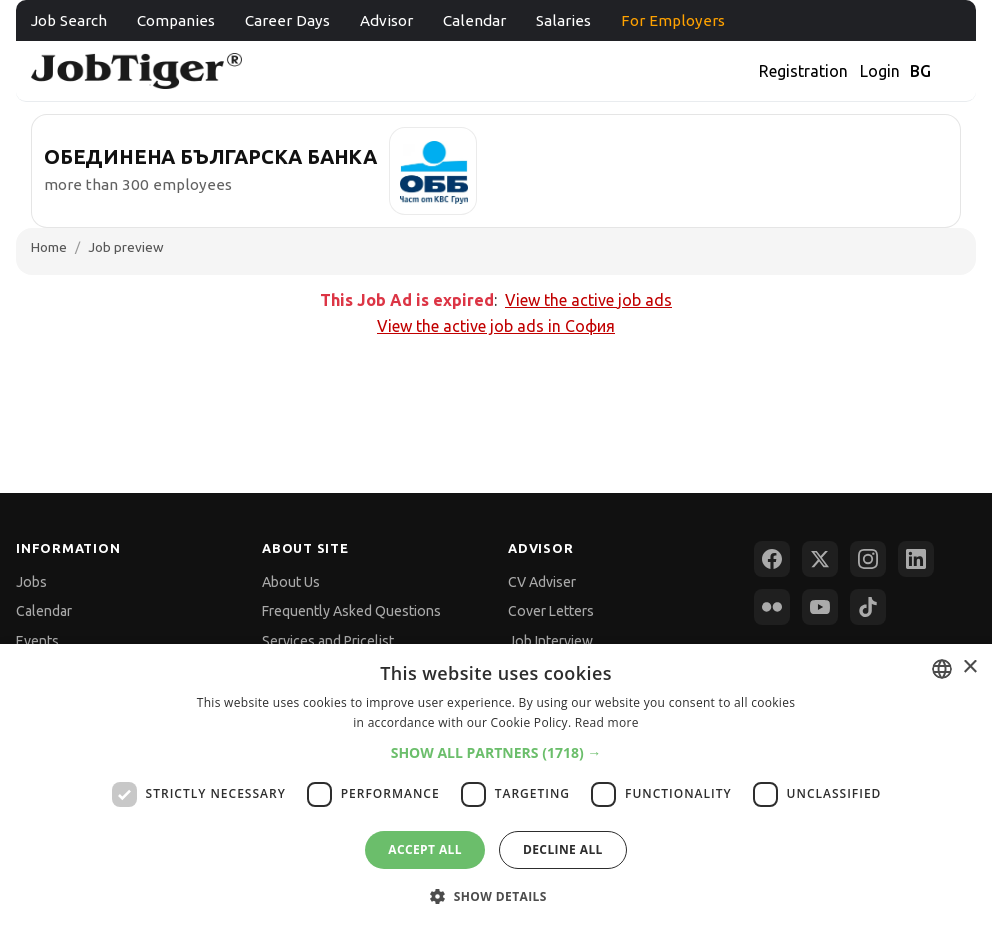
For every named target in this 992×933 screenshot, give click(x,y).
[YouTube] (820, 607)
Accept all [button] (425, 849)
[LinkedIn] (916, 559)
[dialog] (496, 788)
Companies (176, 20)
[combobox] (942, 669)
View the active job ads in (496, 326)
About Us (291, 582)
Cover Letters (551, 611)
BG (920, 71)
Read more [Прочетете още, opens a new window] (607, 722)
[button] (496, 752)
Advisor (386, 20)
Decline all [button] (563, 849)
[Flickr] (772, 607)
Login (880, 71)
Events (37, 641)
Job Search (69, 20)
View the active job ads (588, 300)
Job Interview (550, 641)
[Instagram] (868, 559)
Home (49, 247)
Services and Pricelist (328, 641)
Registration (803, 71)
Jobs (31, 582)
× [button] (969, 667)
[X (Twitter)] (820, 559)
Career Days (287, 20)
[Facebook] (772, 559)
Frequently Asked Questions (351, 611)
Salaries (563, 20)
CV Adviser (542, 582)
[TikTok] (868, 607)
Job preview (126, 247)
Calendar (474, 20)
